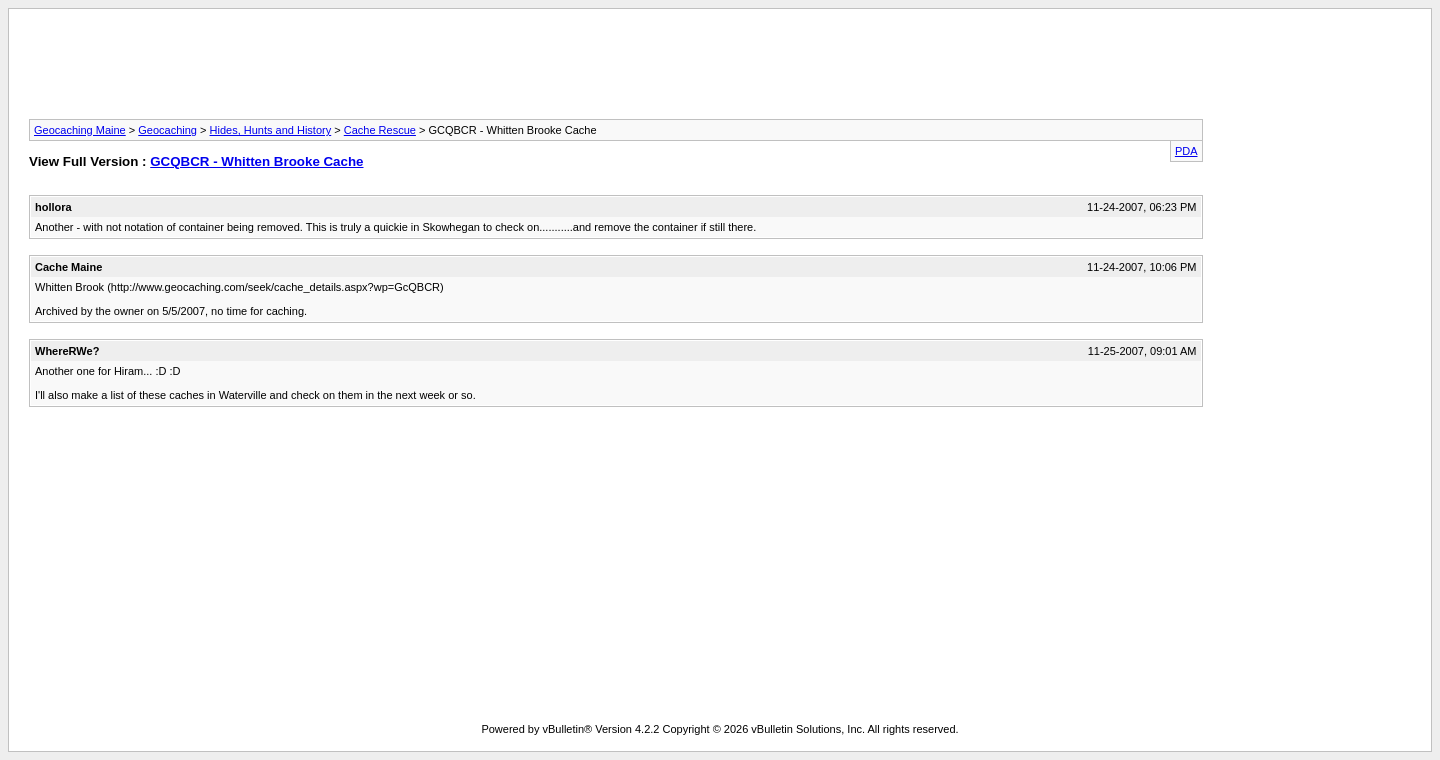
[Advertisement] (720, 70)
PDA (1186, 151)
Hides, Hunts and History (271, 130)
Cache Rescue (380, 130)
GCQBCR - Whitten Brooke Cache (256, 161)
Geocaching (167, 130)
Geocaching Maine (80, 130)
